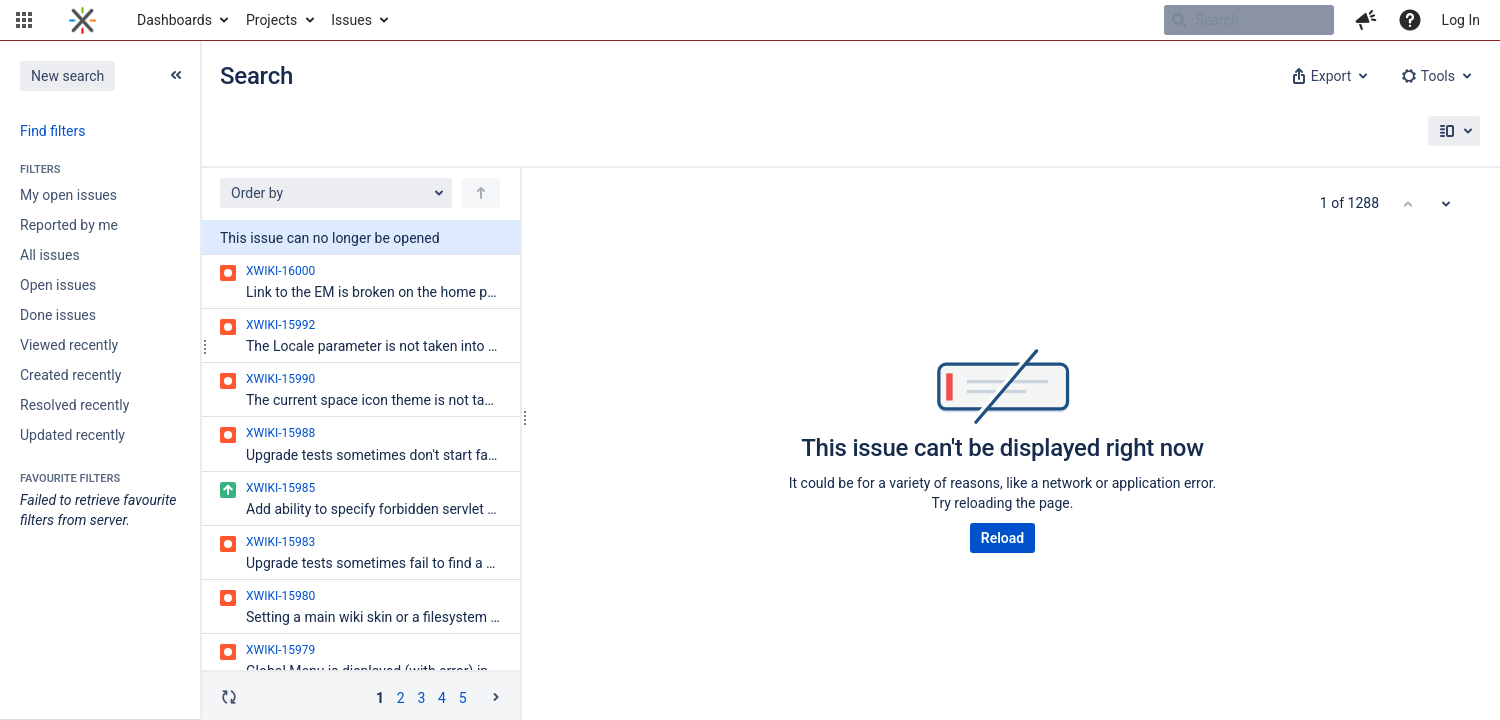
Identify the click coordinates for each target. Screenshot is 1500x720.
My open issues (68, 195)
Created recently (70, 375)
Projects (271, 20)
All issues (50, 255)
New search (67, 76)
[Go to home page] (82, 20)
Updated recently (72, 435)
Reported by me (69, 225)
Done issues (58, 315)
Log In (1461, 20)
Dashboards (174, 20)
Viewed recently (69, 345)
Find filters (52, 131)
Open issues (58, 285)
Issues (351, 20)
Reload (1002, 538)
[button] (24, 20)
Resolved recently (74, 405)
